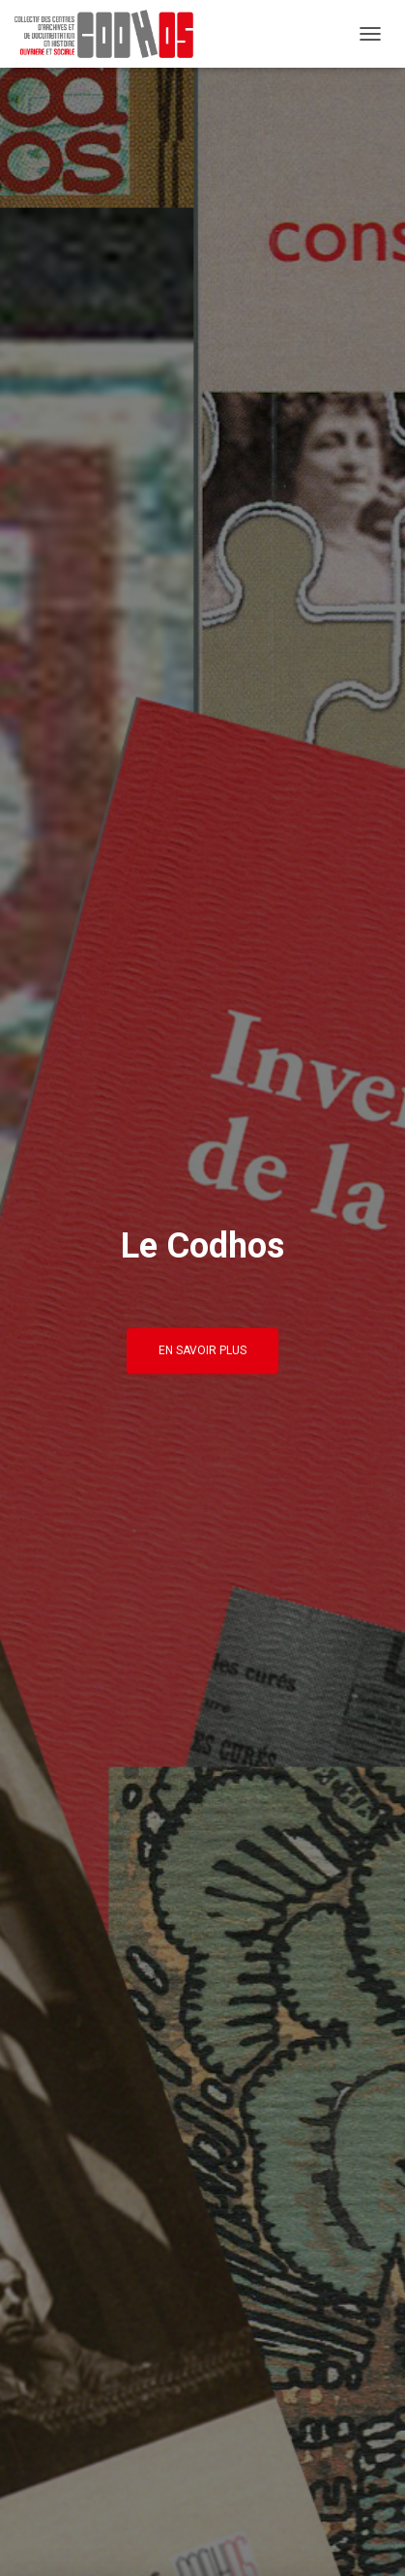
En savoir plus (202, 1350)
